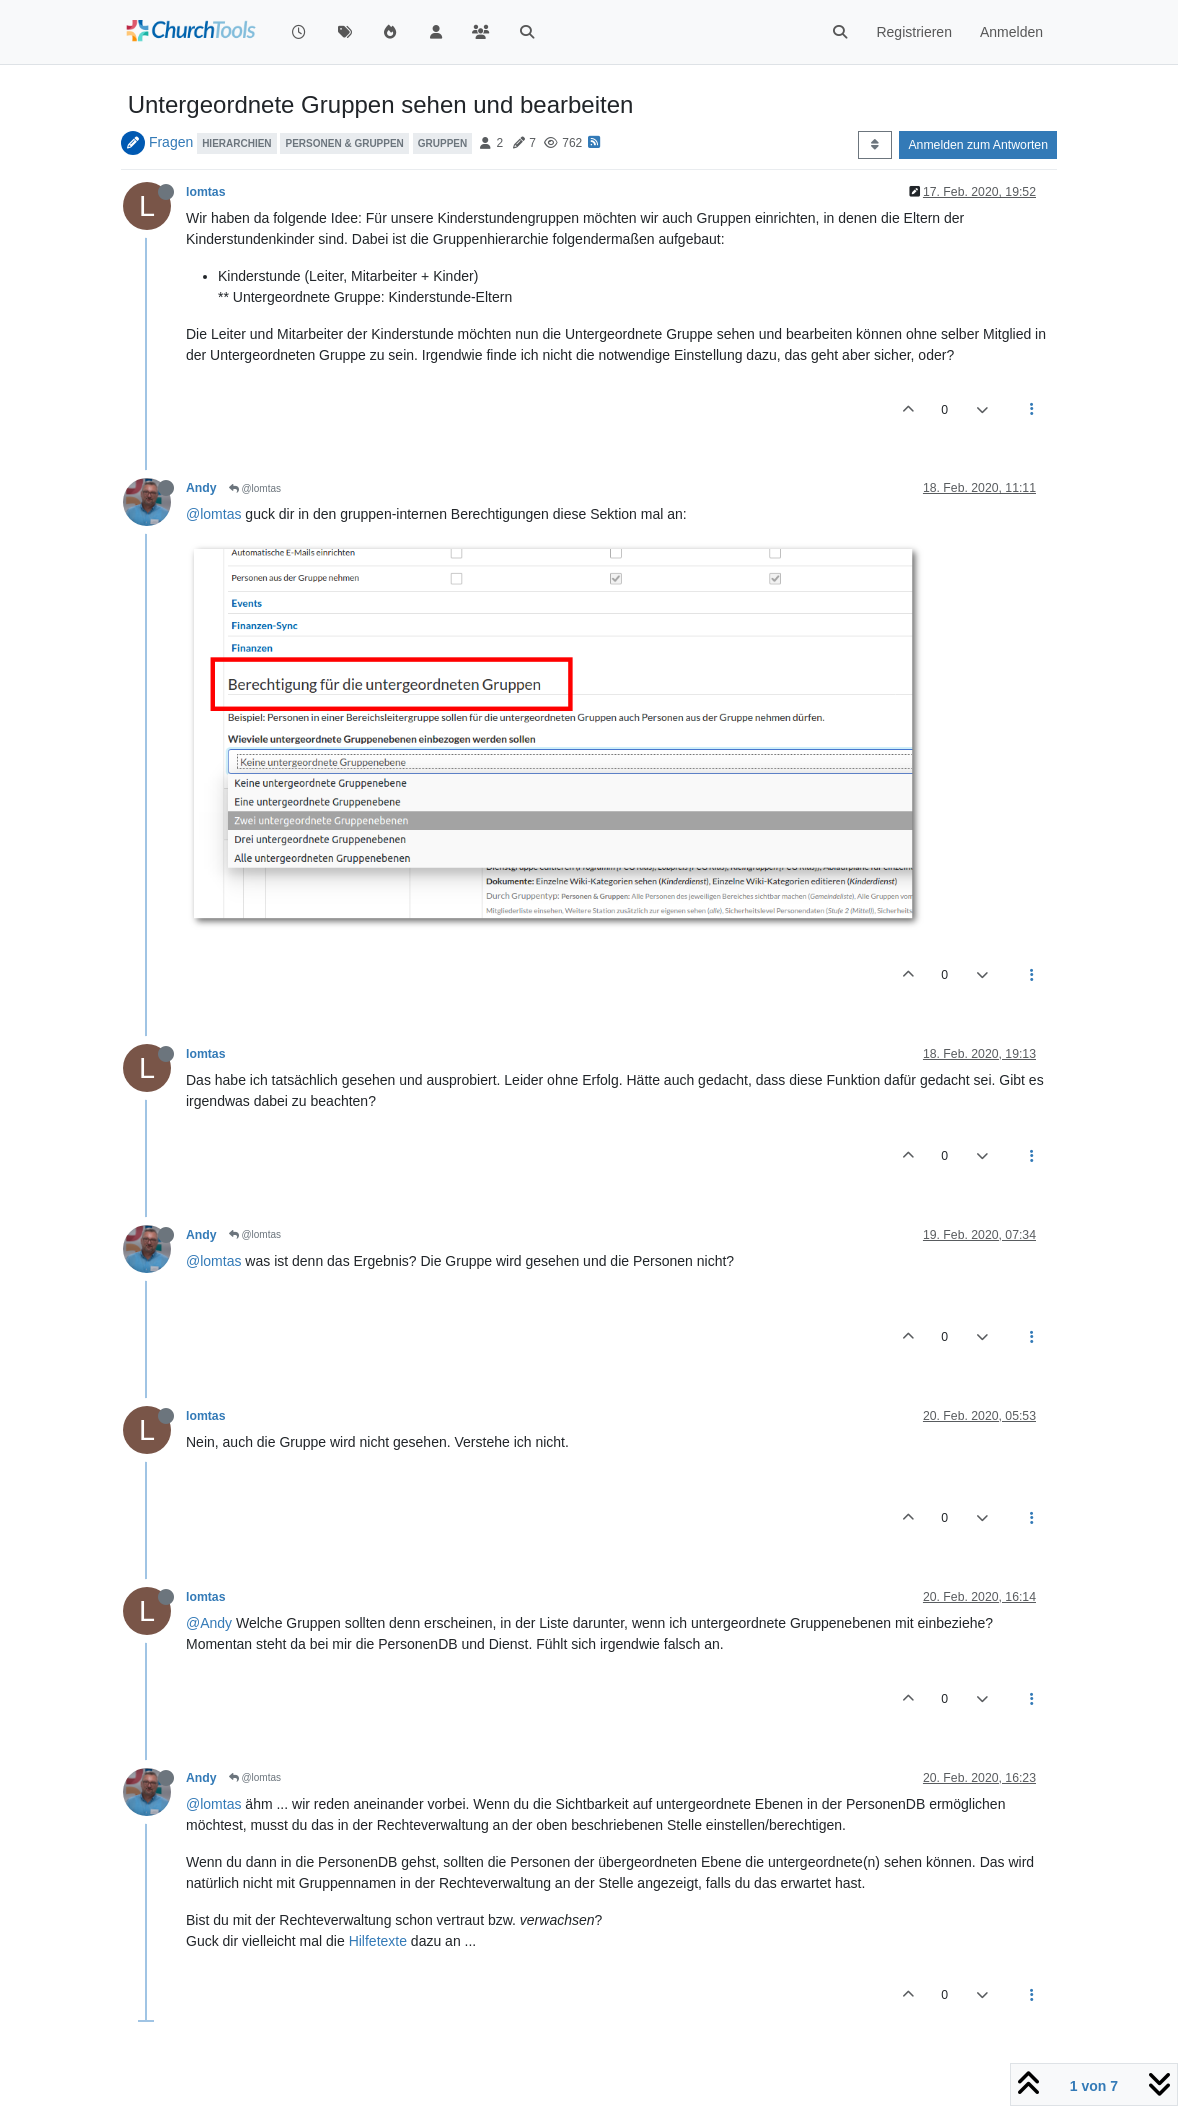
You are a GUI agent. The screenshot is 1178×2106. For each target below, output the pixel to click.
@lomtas (255, 488)
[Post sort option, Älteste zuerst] (874, 145)
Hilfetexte (378, 1941)
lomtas (205, 192)
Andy (201, 488)
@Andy (209, 1623)
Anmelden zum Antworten (978, 145)
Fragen (171, 142)
